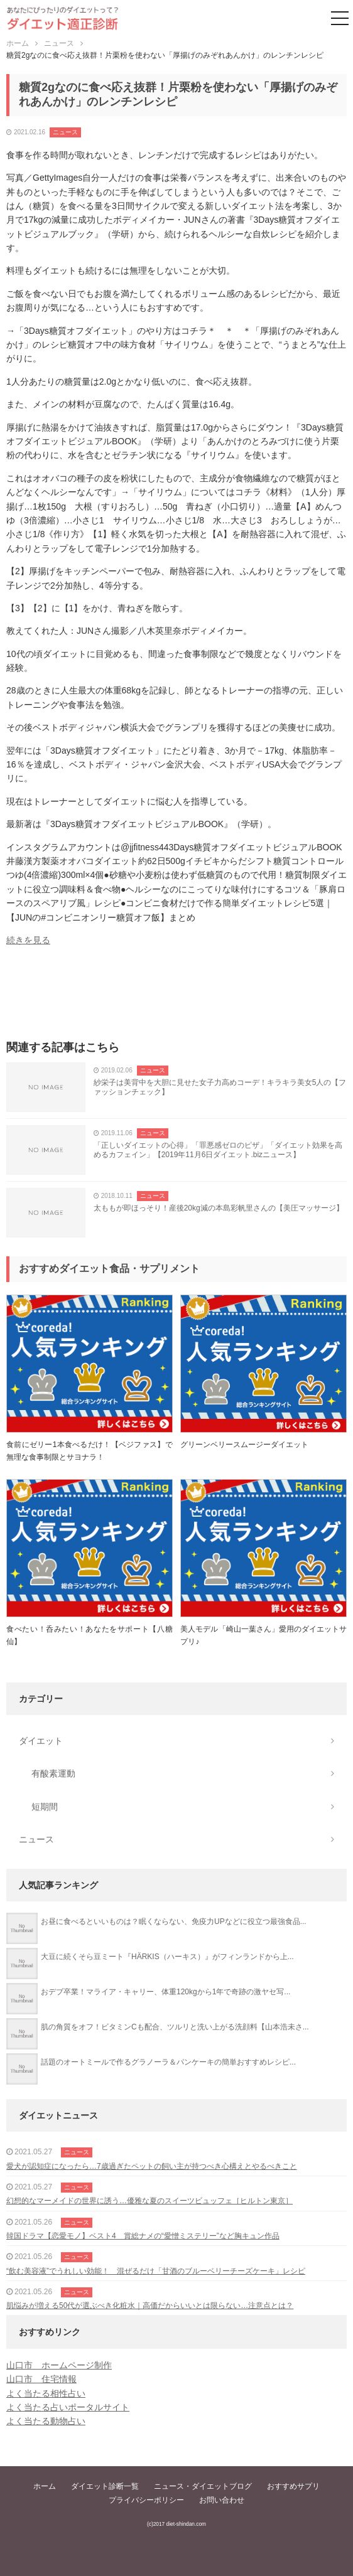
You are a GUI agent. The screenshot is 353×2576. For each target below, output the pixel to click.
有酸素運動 (53, 1773)
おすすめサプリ (293, 2486)
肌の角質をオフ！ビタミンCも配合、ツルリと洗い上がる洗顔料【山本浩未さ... (175, 2027)
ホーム (44, 2486)
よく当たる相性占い (45, 2393)
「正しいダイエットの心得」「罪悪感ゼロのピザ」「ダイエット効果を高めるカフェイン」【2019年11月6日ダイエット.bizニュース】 (218, 1150)
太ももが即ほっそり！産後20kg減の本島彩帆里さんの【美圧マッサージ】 (219, 1208)
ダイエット (41, 1741)
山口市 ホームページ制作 (59, 2365)
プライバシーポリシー (146, 2500)
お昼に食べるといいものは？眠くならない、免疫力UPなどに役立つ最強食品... (174, 1921)
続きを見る (28, 940)
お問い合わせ (221, 2500)
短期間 (44, 1807)
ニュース (65, 132)
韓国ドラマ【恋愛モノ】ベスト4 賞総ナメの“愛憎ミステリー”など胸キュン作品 (143, 2235)
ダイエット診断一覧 (105, 2486)
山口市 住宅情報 (41, 2379)
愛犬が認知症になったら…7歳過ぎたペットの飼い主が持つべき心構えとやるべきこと (151, 2166)
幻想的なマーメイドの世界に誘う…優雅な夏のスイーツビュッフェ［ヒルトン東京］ (149, 2200)
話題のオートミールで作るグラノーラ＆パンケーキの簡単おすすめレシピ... (168, 2062)
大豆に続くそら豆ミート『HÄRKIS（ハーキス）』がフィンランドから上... (167, 1956)
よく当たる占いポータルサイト (67, 2407)
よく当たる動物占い (45, 2421)
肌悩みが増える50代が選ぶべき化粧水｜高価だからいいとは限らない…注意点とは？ (149, 2305)
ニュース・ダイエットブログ (203, 2486)
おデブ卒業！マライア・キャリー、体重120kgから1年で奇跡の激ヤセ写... (165, 1991)
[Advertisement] (176, 997)
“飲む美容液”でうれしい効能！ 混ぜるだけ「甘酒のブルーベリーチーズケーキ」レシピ (155, 2271)
